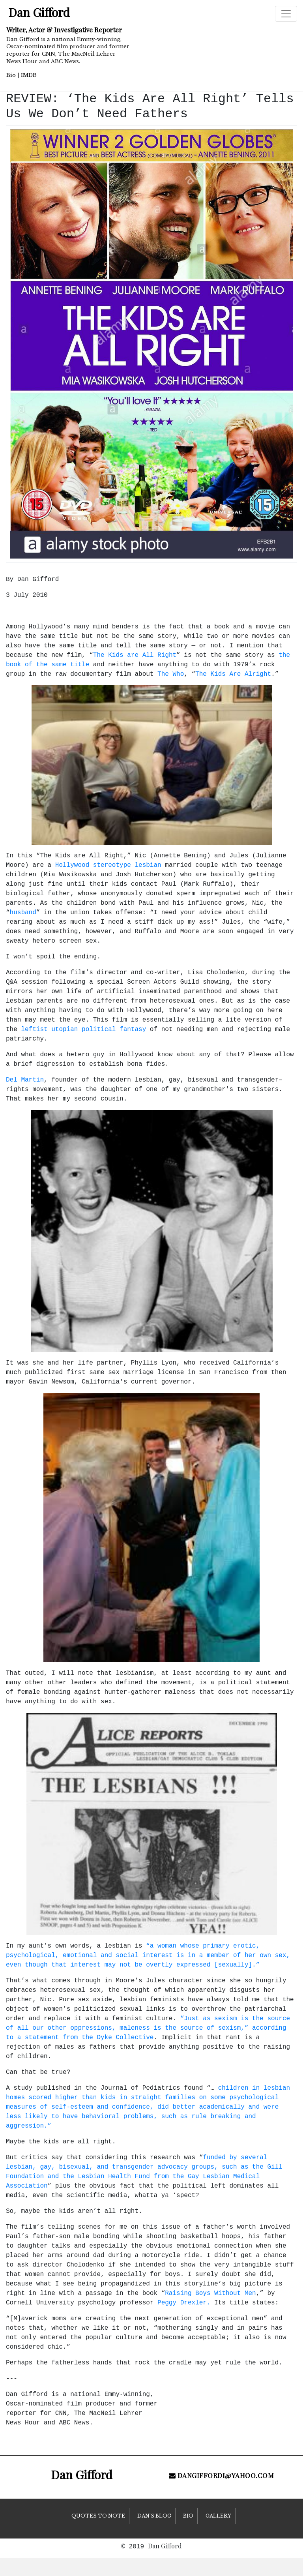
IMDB (29, 75)
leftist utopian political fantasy (83, 1029)
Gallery (218, 2516)
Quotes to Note (98, 2516)
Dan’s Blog (154, 2516)
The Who (170, 674)
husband (23, 912)
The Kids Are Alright (233, 674)
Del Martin (25, 1080)
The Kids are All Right (134, 655)
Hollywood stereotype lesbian (108, 865)
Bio (11, 75)
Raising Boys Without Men (210, 2293)
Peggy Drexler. (183, 2302)
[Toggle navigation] (286, 14)
